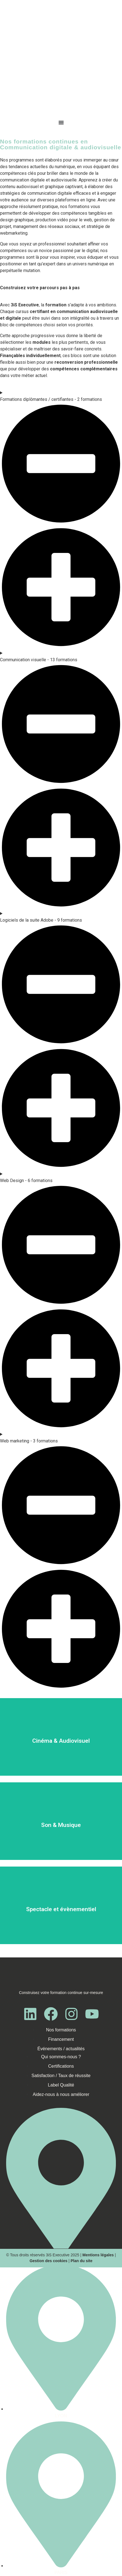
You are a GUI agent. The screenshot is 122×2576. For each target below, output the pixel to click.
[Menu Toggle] (61, 122)
